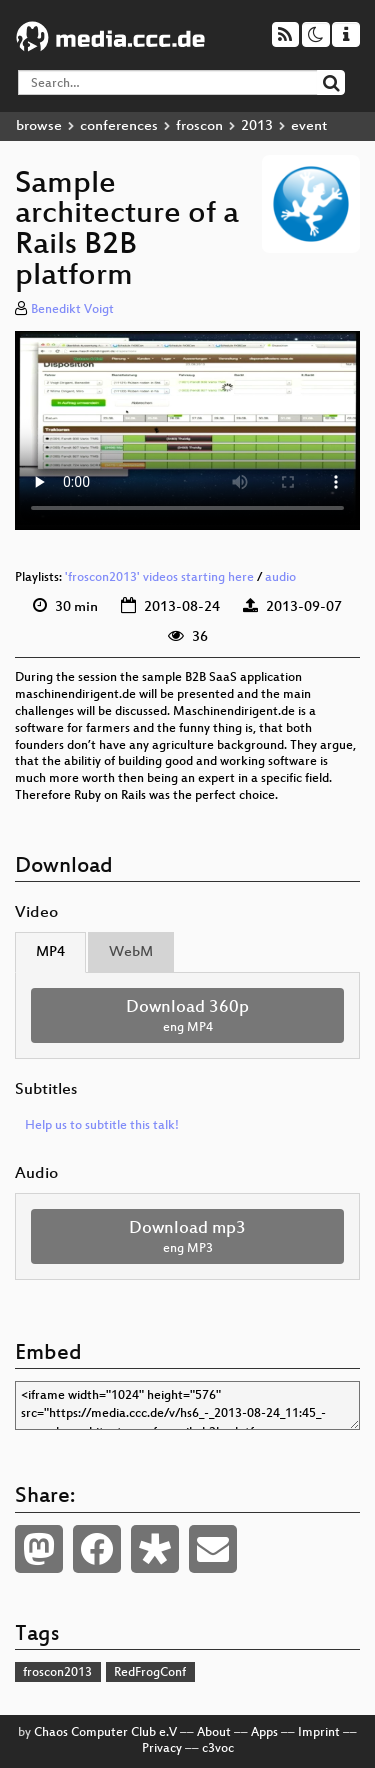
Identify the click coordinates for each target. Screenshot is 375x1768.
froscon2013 (57, 1673)
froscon (199, 126)
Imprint (319, 1733)
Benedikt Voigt (72, 310)
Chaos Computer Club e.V (105, 1733)
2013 (257, 126)
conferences (119, 126)
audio (280, 578)
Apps (264, 1733)
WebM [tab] (131, 952)
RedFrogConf (150, 1673)
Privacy (162, 1749)
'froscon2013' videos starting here (159, 578)
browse (39, 126)
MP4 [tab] (50, 952)
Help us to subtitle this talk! (102, 1126)
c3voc (218, 1749)
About (214, 1733)
